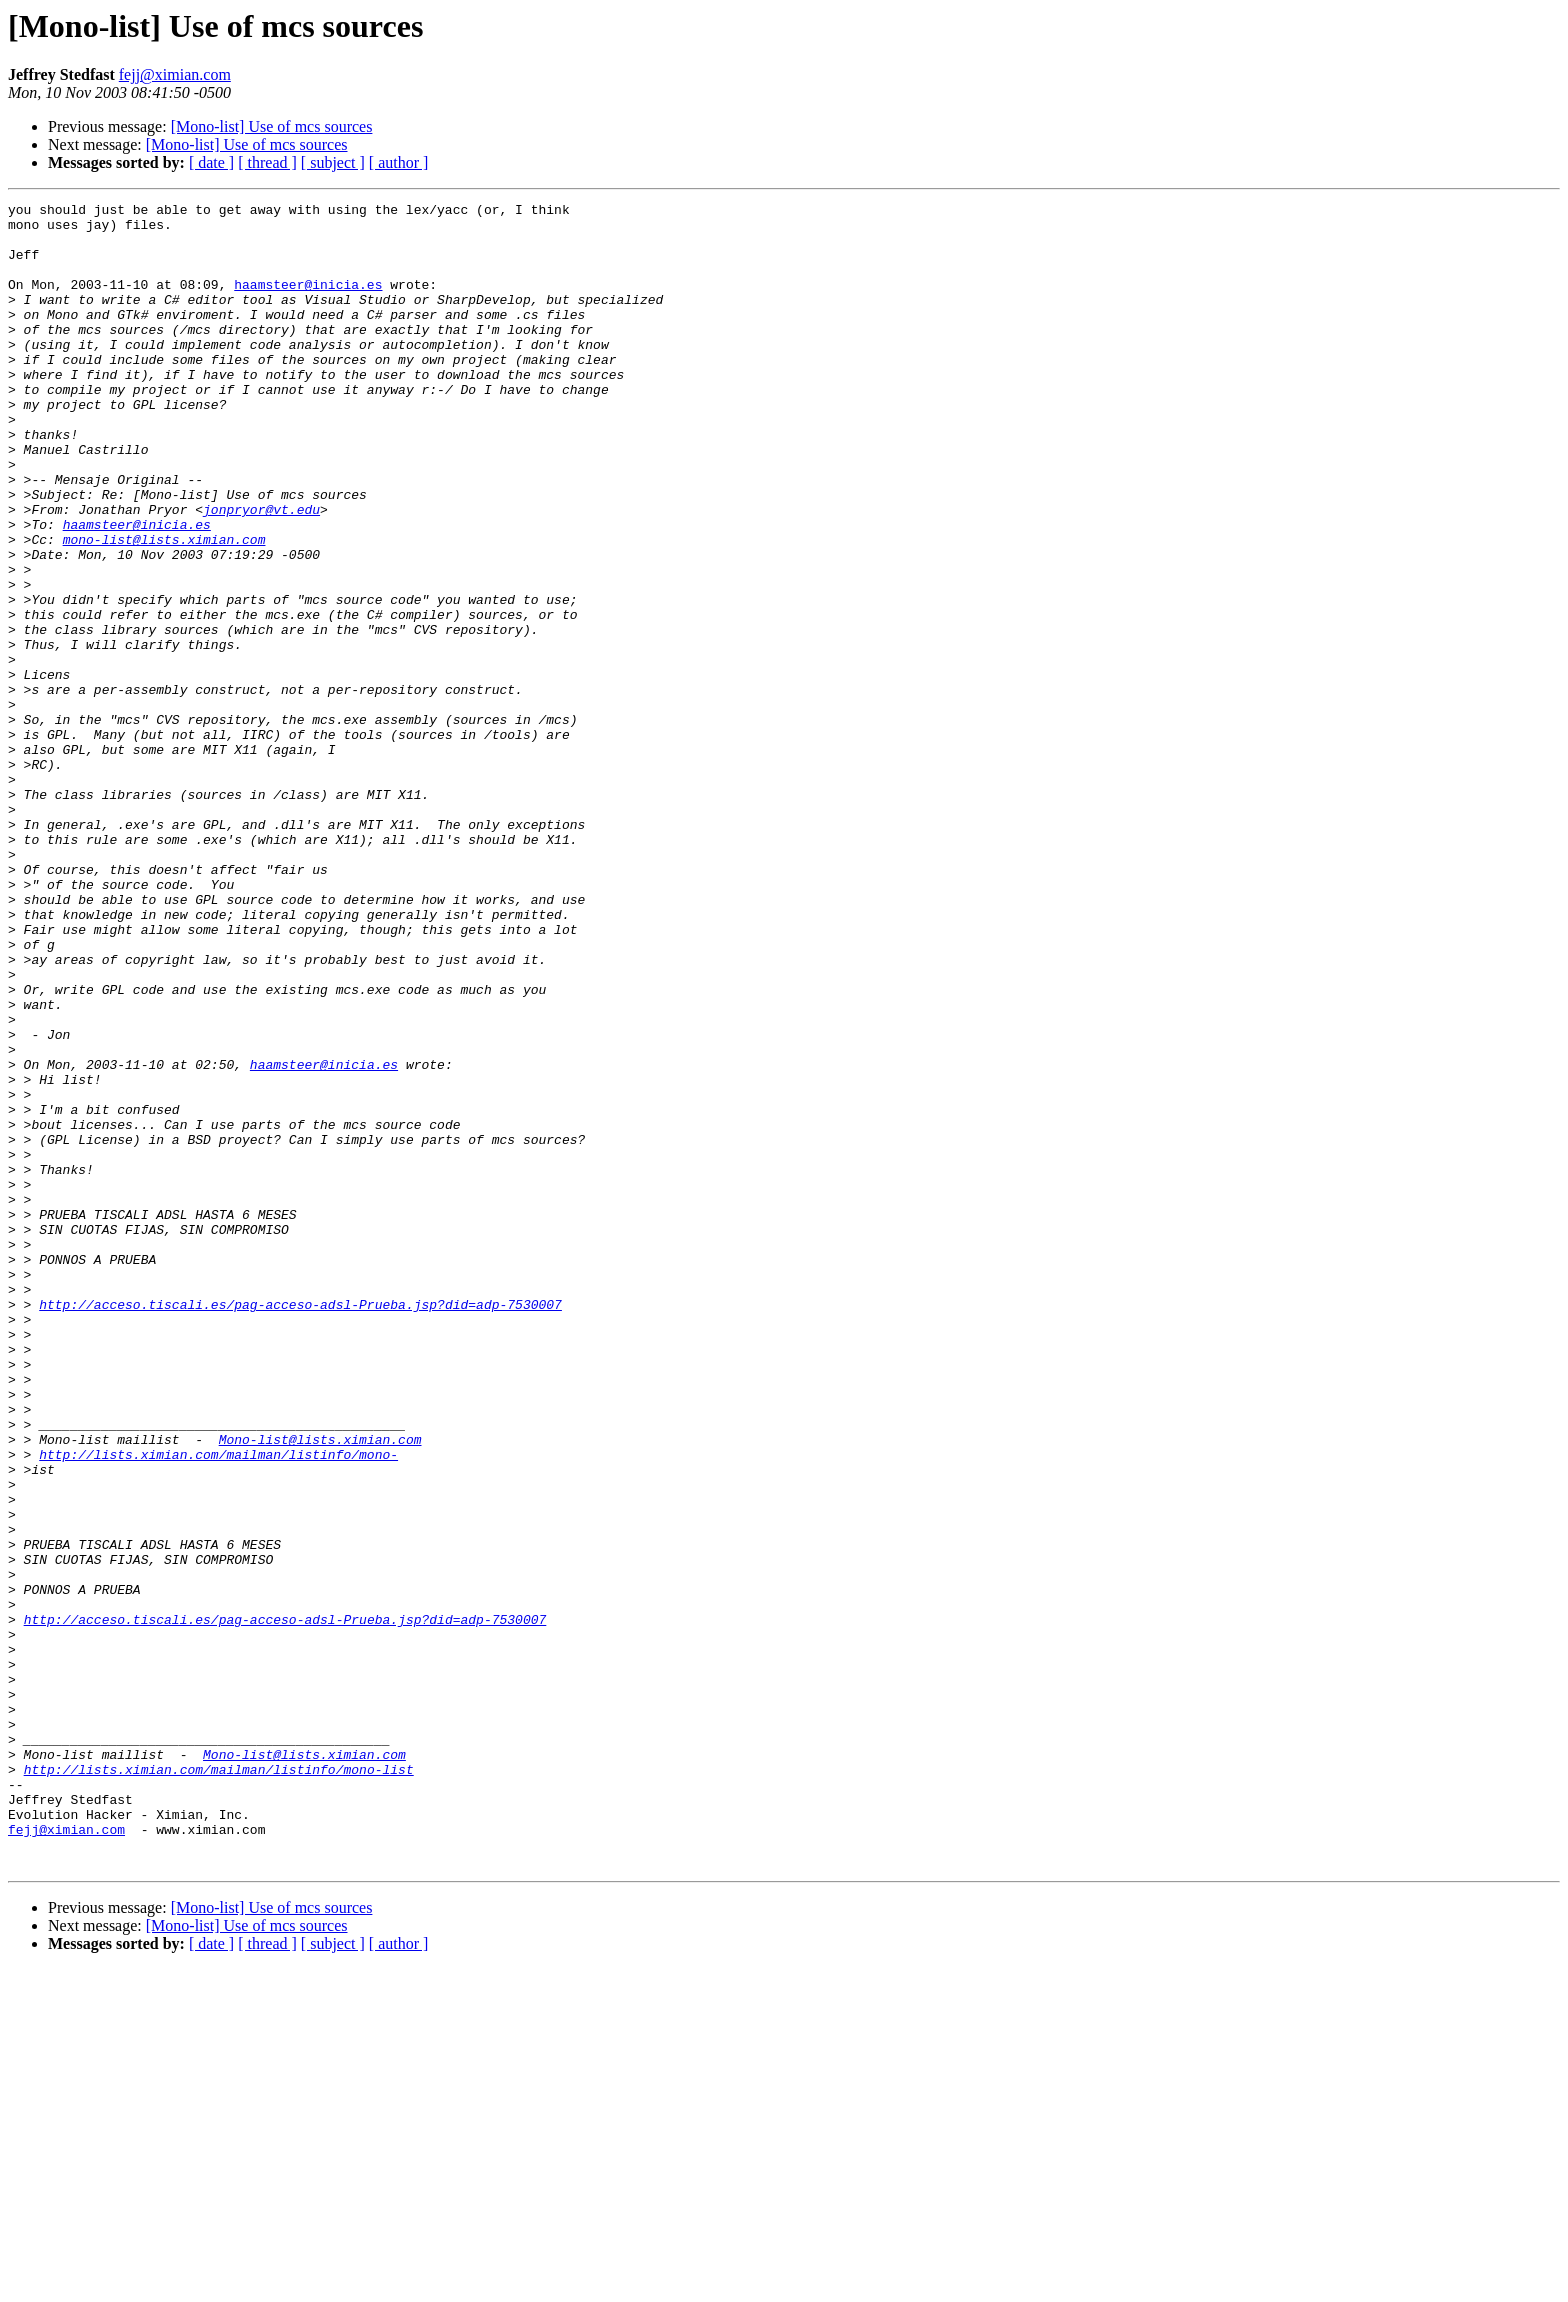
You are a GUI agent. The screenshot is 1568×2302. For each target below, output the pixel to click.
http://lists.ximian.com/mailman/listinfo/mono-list (219, 2084)
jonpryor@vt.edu (261, 572)
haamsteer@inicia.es (308, 302)
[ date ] (211, 162)
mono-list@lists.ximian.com (164, 608)
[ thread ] (267, 162)
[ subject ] (333, 162)
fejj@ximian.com (175, 74)
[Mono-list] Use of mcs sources (272, 126)
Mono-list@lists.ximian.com (320, 1688)
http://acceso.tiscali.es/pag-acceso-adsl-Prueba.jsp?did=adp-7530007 (300, 1526)
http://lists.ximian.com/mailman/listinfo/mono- (218, 1706)
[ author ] (399, 162)
